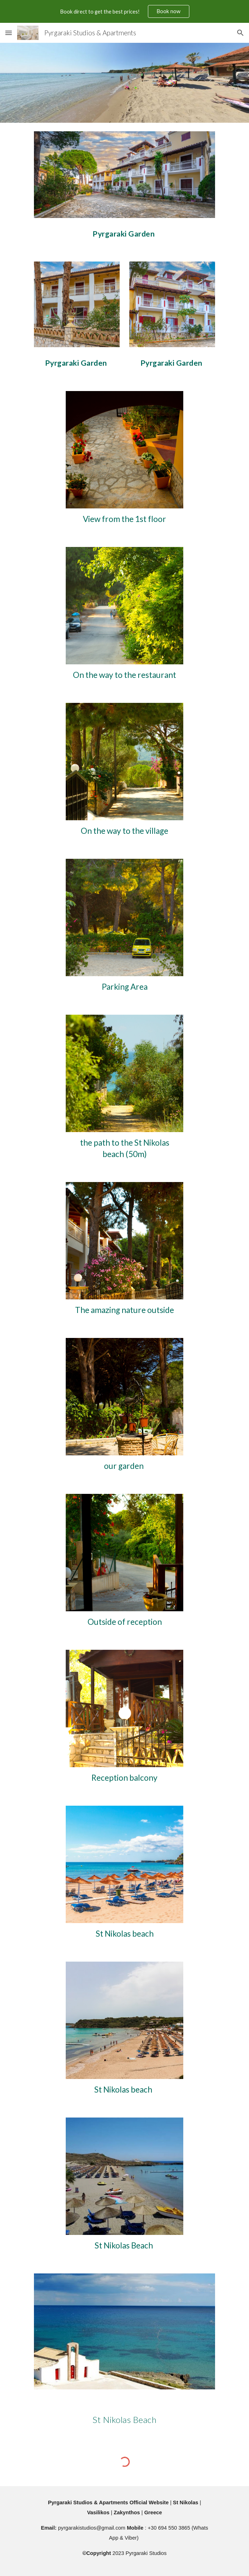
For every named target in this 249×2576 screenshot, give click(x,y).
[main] (124, 231)
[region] (124, 11)
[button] (8, 32)
